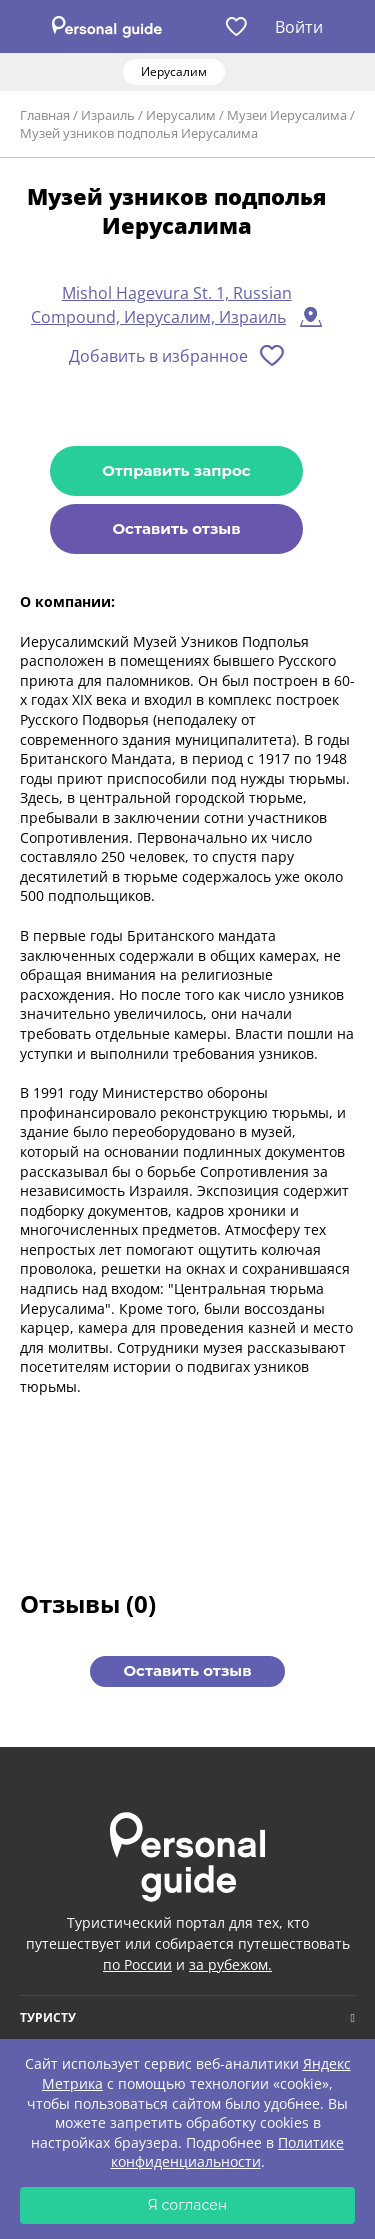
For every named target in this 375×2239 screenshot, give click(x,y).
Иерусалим (181, 115)
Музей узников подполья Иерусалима (139, 133)
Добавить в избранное (158, 356)
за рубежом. (230, 1964)
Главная (45, 115)
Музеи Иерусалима (287, 115)
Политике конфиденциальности (228, 2152)
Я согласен (188, 2205)
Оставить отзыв (176, 528)
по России (137, 1964)
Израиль (108, 115)
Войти (299, 27)
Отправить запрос (176, 470)
